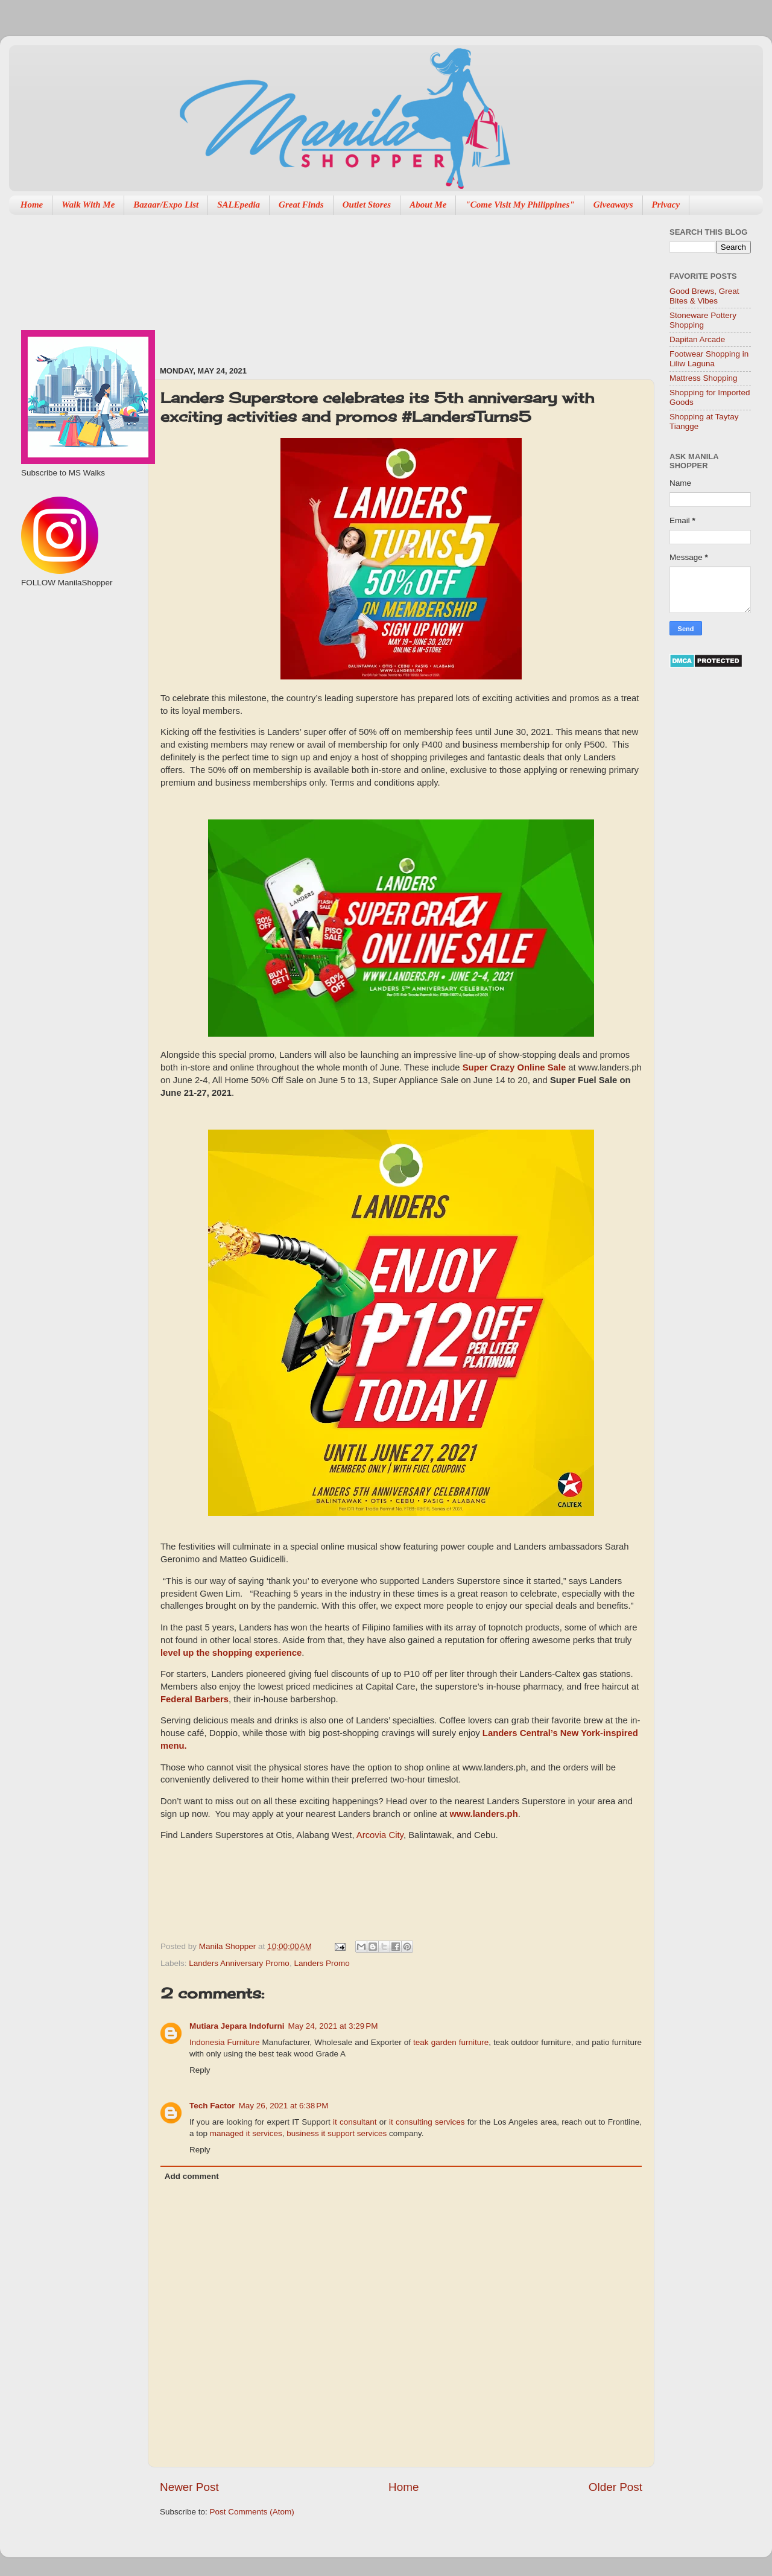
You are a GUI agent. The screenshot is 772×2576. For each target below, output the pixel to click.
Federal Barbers (194, 1699)
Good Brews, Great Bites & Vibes (704, 296)
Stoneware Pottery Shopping (702, 320)
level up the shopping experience (231, 1653)
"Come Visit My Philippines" (519, 204)
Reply (199, 2070)
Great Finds (301, 204)
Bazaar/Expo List (165, 204)
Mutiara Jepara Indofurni (237, 2026)
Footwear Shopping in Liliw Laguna (708, 358)
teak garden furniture (451, 2042)
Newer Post (189, 2487)
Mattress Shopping (703, 378)
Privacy (666, 204)
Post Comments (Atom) (252, 2511)
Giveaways (613, 204)
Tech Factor (212, 2105)
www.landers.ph (483, 1814)
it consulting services (427, 2121)
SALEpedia (238, 204)
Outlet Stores (367, 204)
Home (32, 204)
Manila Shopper (228, 1946)
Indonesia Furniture (224, 2042)
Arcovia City (379, 1835)
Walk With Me (88, 204)
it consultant (355, 2121)
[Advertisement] (220, 284)
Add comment (192, 2176)
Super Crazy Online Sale (514, 1067)
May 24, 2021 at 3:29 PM (333, 2026)
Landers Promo (321, 1963)
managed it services (246, 2133)
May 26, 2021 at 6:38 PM (284, 2105)
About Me (428, 204)
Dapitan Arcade (697, 339)
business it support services (336, 2133)
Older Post (615, 2487)
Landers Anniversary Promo (239, 1963)
